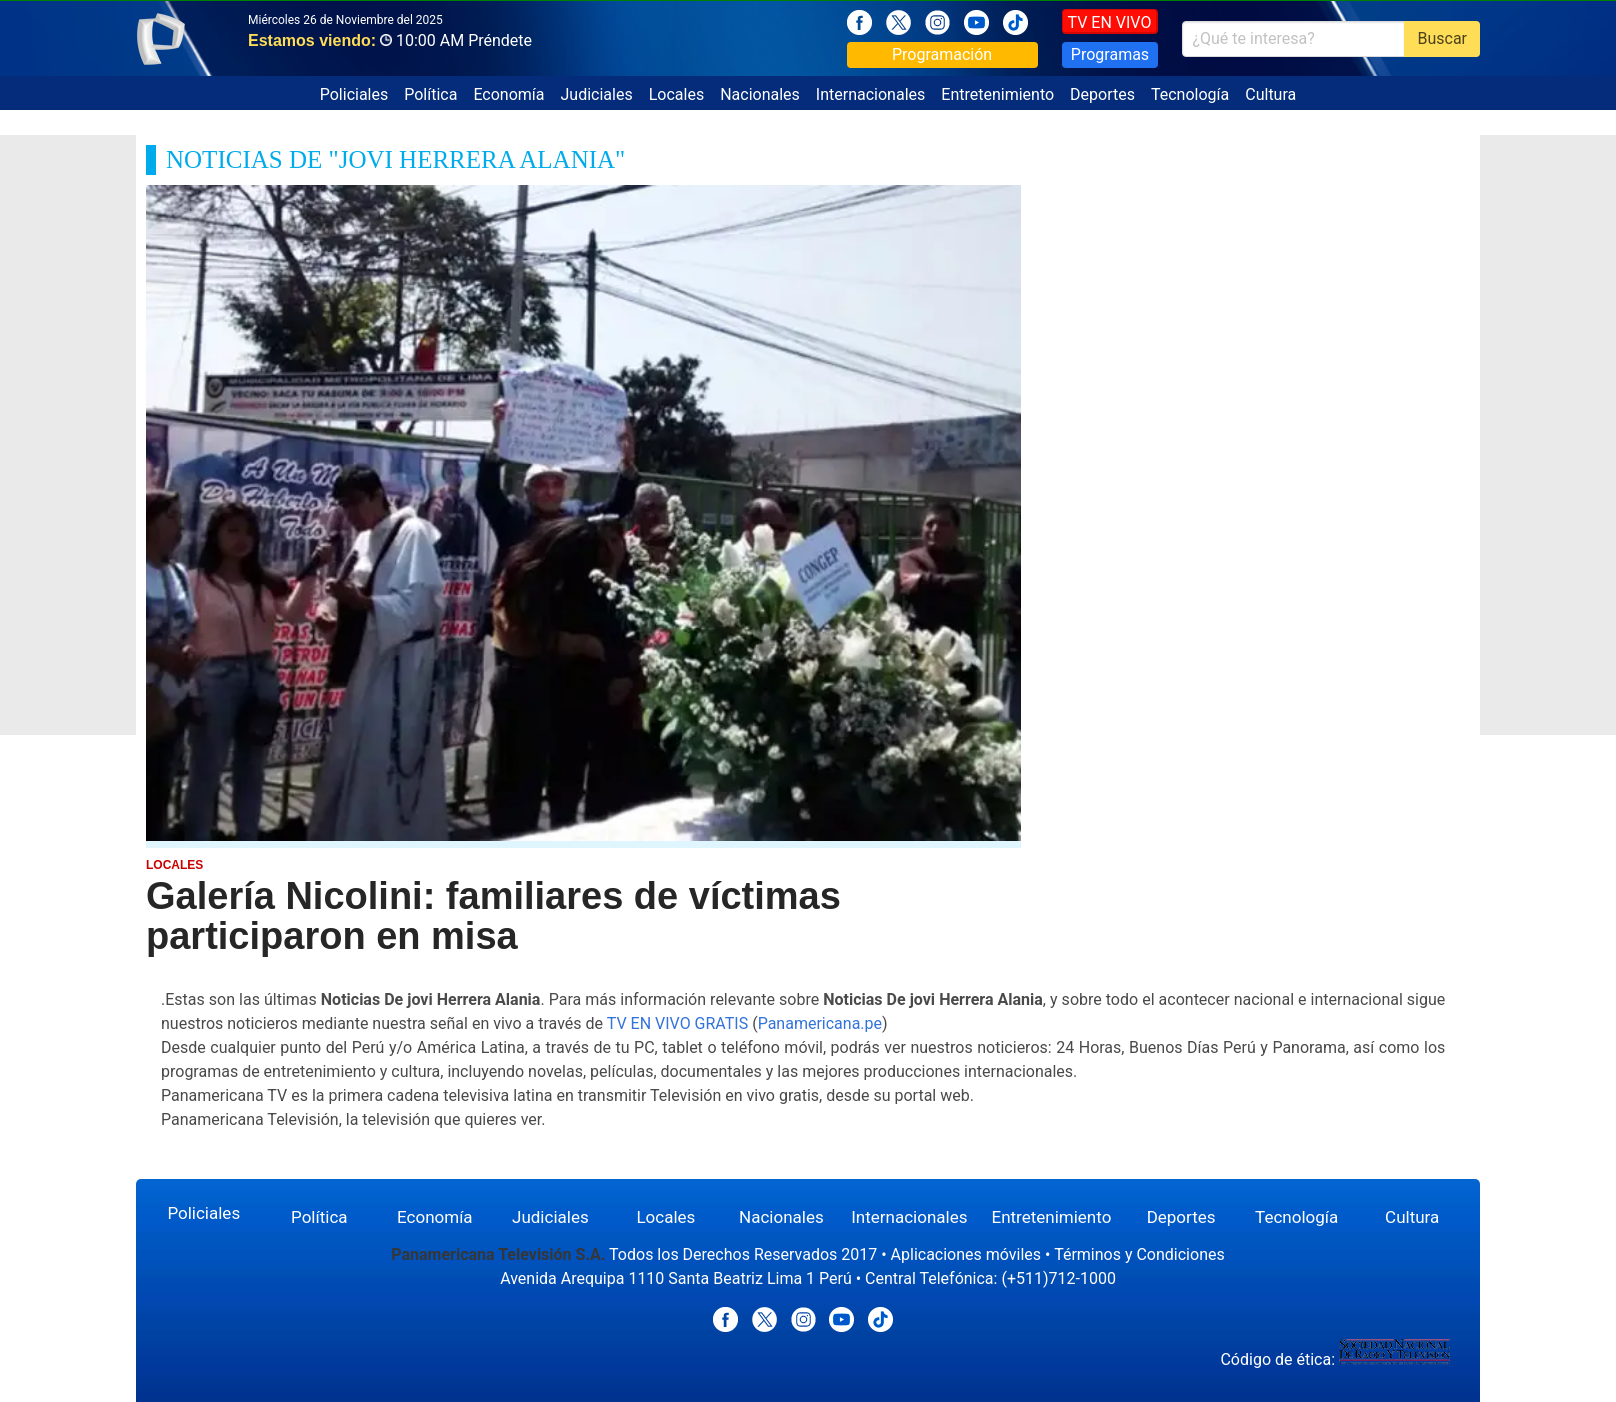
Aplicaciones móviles (966, 1254)
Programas (1110, 54)
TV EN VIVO (1110, 22)
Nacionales (760, 94)
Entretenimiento (997, 94)
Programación (942, 54)
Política (430, 94)
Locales (676, 94)
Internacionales (870, 94)
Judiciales (597, 94)
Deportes (1102, 94)
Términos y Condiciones (1139, 1254)
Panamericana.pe (820, 1023)
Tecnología (1190, 94)
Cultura (1270, 94)
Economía (508, 94)
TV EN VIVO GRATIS (678, 1023)
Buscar (1442, 38)
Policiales (354, 94)
